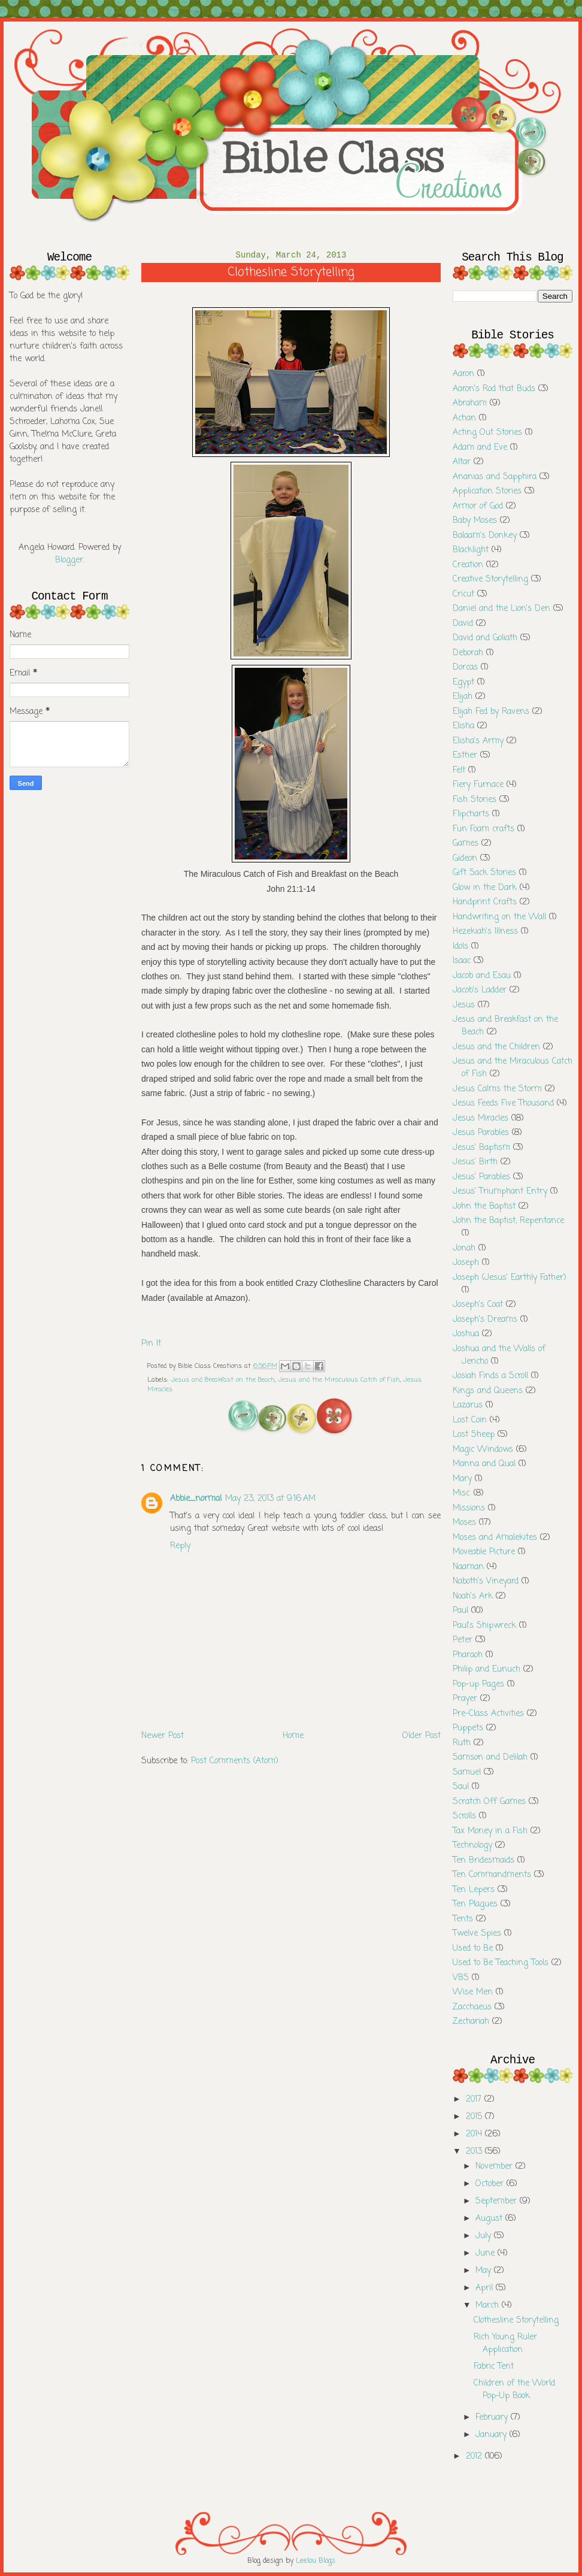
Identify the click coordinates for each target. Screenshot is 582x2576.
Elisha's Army (478, 741)
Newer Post (162, 1736)
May (484, 2271)
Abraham (470, 403)
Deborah (468, 653)
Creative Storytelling (490, 579)
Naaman (468, 1567)
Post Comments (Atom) (234, 1761)
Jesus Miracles (480, 1118)
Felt (459, 770)
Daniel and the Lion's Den (501, 609)
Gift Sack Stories (484, 873)
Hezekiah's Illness (485, 931)
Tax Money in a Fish (490, 1831)
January (492, 2435)
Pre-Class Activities (488, 1714)
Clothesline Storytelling (516, 2320)
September (497, 2201)
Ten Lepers (474, 1890)
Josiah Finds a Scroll (490, 1376)
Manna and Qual (484, 1464)
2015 (475, 2117)
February (493, 2417)
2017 (475, 2099)
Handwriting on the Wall (499, 917)
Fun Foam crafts (483, 829)
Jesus (464, 1005)
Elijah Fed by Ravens (491, 712)
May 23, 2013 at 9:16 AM (270, 1499)
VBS (461, 1978)
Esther (465, 755)
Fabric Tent (494, 2366)
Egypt (463, 682)
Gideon (465, 858)
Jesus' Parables (481, 1177)
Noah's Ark (473, 1596)
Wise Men (473, 1992)
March (488, 2305)
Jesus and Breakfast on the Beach (223, 1380)
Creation (468, 565)
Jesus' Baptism (481, 1148)
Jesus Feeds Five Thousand (503, 1103)
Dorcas (465, 667)
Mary (462, 1479)
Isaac (462, 961)
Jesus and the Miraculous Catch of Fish (339, 1380)
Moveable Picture (484, 1552)
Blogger (69, 560)
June (486, 2253)
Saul (461, 1787)
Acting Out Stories (487, 432)
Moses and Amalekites (495, 1537)
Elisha (463, 726)
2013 (475, 2151)
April (485, 2288)
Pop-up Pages (478, 1684)
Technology (472, 1845)
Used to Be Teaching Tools (500, 1963)
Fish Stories (474, 800)
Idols (460, 946)
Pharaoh (468, 1655)
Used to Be (473, 1948)
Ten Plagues (475, 1904)
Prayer (465, 1699)
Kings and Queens (488, 1391)
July (484, 2236)
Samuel (467, 1772)
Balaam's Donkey (485, 535)
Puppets (468, 1728)
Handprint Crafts (485, 902)
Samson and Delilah (490, 1757)
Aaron (463, 374)
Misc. (462, 1493)
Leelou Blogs (315, 2561)
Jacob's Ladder (480, 990)
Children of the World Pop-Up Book (514, 2389)
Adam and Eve (480, 447)
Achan (464, 418)
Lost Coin (470, 1420)
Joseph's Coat (478, 1304)
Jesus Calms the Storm (497, 1089)
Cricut (463, 594)
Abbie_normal (196, 1499)
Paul (460, 1611)
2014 (475, 2134)
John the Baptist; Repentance (508, 1221)
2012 (475, 2456)
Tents (463, 1919)
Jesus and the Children (496, 1047)
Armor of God (478, 506)
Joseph (466, 1263)
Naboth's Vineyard (486, 1581)
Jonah (464, 1248)
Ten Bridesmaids (483, 1860)
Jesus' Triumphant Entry (500, 1191)
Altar (462, 462)
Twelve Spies (477, 1933)
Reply (180, 1546)
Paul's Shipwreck (484, 1626)
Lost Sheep (474, 1434)
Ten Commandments (492, 1875)
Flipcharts (471, 814)
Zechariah (471, 2021)
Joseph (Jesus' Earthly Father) (509, 1278)
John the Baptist (484, 1206)
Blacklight (471, 550)
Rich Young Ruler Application (505, 2343)
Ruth (462, 1743)
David (463, 623)
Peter (462, 1640)
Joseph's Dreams (485, 1319)
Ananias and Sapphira (494, 477)
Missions (469, 1508)
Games (465, 843)
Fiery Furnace (478, 785)
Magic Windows (483, 1449)
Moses (464, 1522)
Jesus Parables (481, 1133)
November (495, 2166)
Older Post (421, 1736)
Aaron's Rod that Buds (494, 389)
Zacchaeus (472, 2007)
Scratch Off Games (489, 1802)
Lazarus (468, 1405)
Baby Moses (475, 520)
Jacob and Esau (482, 976)
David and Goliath (485, 638)
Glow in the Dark (485, 888)
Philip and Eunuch (486, 1669)
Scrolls (464, 1816)
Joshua (466, 1334)
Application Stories (487, 491)
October (491, 2184)
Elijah (462, 697)
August (490, 2218)
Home (293, 1736)
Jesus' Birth (475, 1162)
